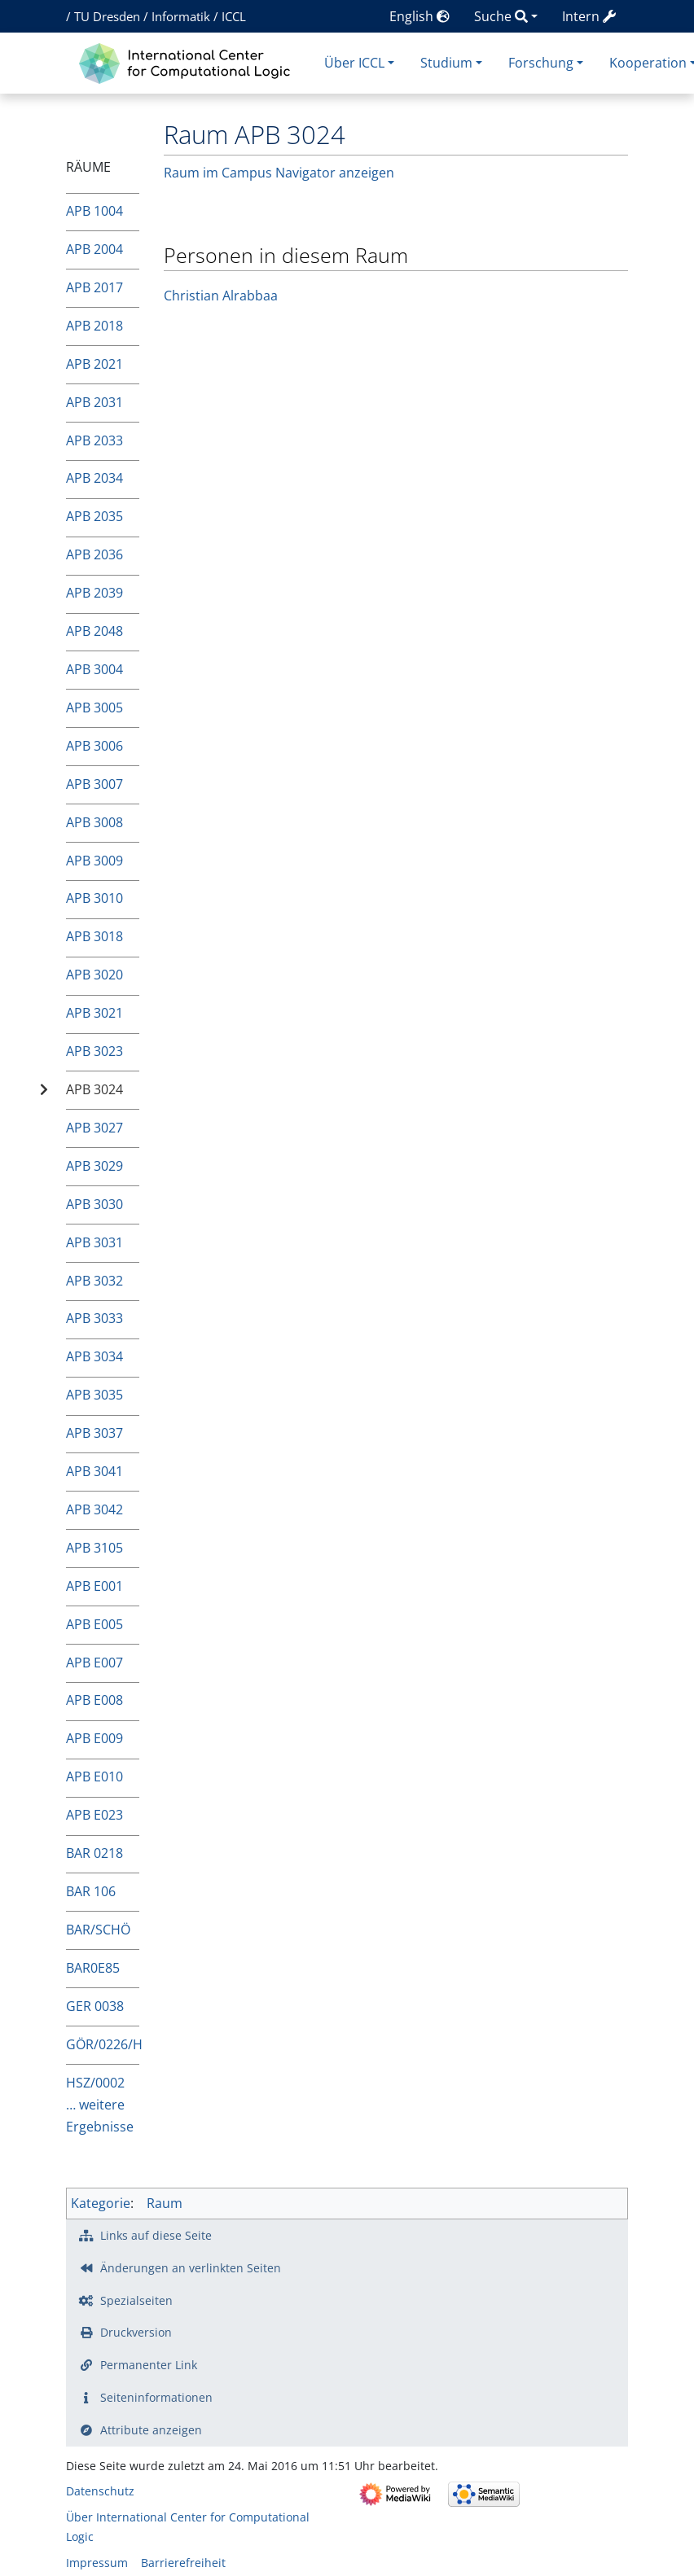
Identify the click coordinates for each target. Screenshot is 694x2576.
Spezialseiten (136, 2300)
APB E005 (94, 1624)
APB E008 (94, 1700)
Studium (446, 63)
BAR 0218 (94, 1853)
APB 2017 (94, 287)
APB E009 (94, 1738)
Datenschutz (100, 2491)
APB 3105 (94, 1548)
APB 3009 (94, 861)
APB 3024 (94, 1089)
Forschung (540, 63)
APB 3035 (94, 1395)
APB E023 (94, 1815)
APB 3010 (94, 898)
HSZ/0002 (95, 2083)
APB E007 (94, 1662)
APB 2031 (94, 402)
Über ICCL (354, 63)
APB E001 (94, 1586)
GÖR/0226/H (102, 2044)
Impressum (97, 2562)
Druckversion (136, 2332)
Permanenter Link (148, 2364)
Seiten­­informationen (156, 2397)
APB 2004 (94, 249)
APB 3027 (94, 1128)
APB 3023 (94, 1051)
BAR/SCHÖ (98, 1930)
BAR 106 (91, 1891)
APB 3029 (94, 1166)
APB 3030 (94, 1204)
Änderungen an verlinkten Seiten (190, 2268)
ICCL (234, 16)
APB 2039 (94, 593)
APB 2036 (94, 554)
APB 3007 (94, 784)
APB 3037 (94, 1433)
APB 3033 (94, 1318)
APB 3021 (94, 1013)
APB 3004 (94, 669)
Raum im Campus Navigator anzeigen (279, 173)
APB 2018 (94, 326)
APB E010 (94, 1776)
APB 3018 (94, 936)
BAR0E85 (93, 1968)
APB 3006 (94, 746)
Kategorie (100, 2203)
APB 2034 (94, 478)
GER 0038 (95, 2006)
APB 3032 (94, 1281)
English (419, 16)
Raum (164, 2203)
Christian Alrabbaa (221, 295)
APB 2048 (94, 631)
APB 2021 (94, 364)
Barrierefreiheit (183, 2562)
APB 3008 (94, 822)
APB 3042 (94, 1509)
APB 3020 (94, 975)
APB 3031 (94, 1242)
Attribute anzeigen (151, 2430)
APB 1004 (94, 211)
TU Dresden (107, 16)
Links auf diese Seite (156, 2235)
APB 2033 (94, 440)
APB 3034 (94, 1356)
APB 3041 (94, 1471)
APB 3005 (94, 707)
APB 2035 (94, 516)
